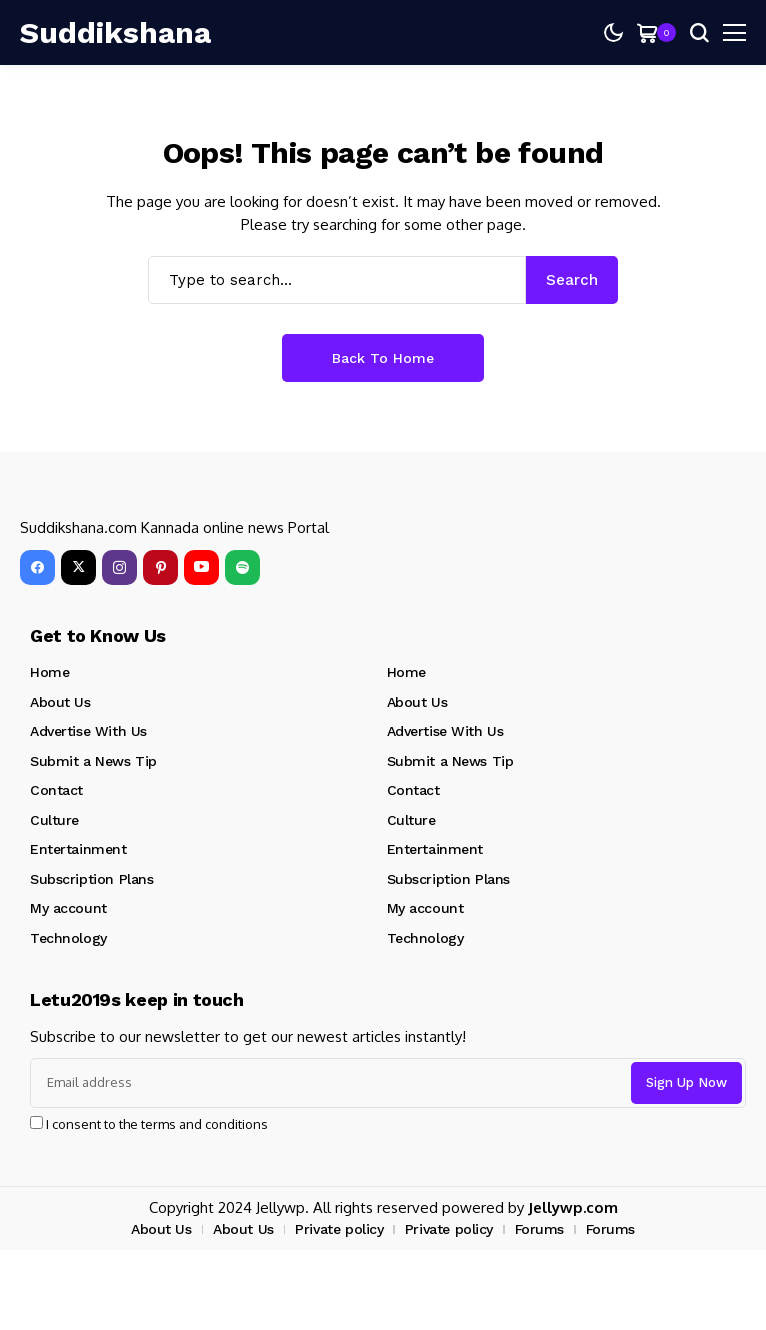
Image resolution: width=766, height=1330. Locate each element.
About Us (60, 702)
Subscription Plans (91, 879)
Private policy (339, 1229)
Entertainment (78, 849)
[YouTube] (201, 567)
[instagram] (119, 567)
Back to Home (383, 358)
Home (49, 672)
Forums (539, 1229)
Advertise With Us (88, 731)
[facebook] (37, 567)
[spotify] (242, 567)
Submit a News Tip (93, 761)
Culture (54, 820)
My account (68, 908)
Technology (68, 938)
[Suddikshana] (80, 33)
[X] (78, 567)
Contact (56, 790)
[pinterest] (160, 567)
